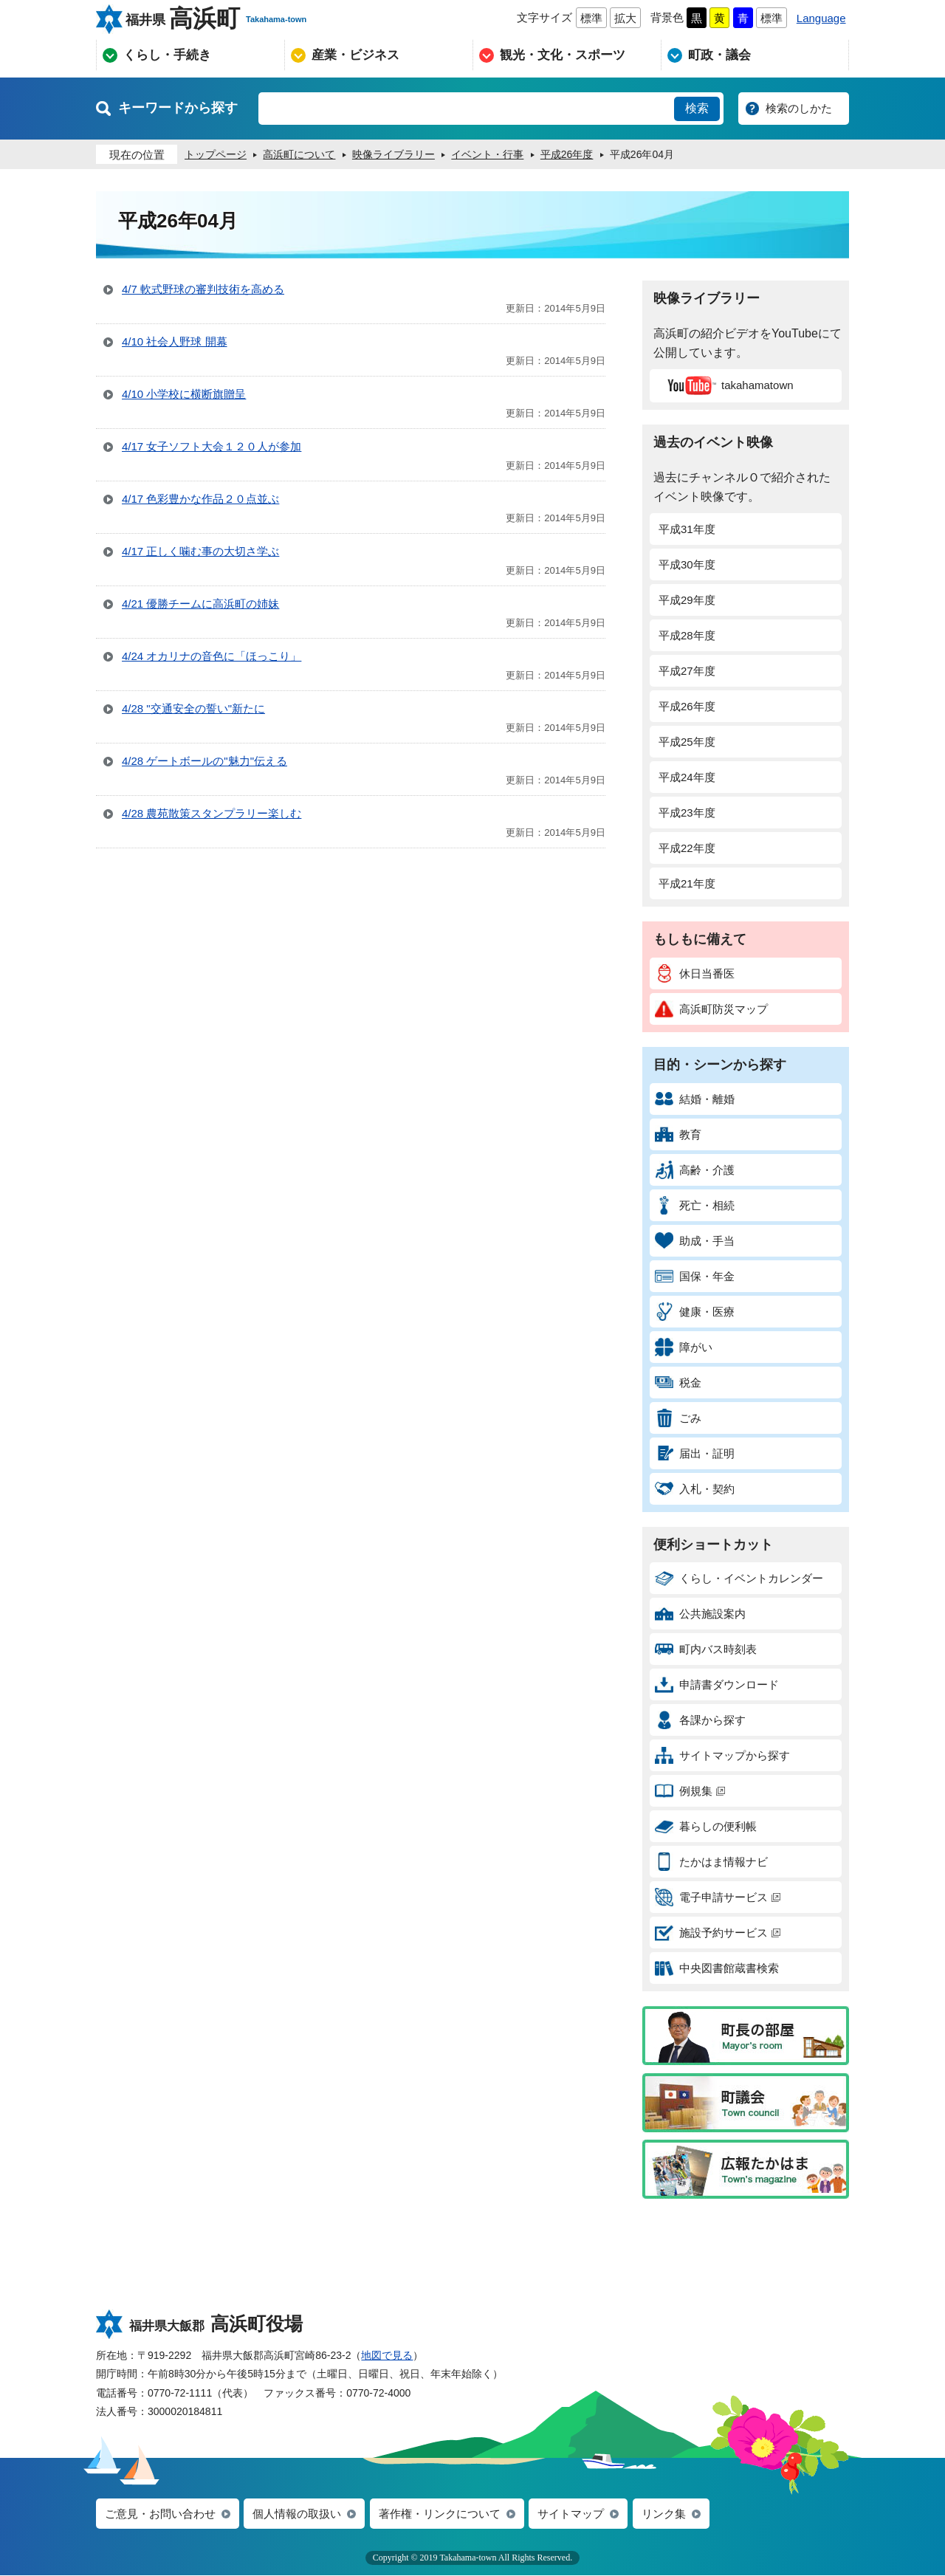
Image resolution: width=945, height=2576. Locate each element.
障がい (683, 1347)
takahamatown (728, 385)
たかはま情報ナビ (711, 1861)
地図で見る (387, 2355)
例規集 (690, 1791)
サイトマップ (570, 2514)
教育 (678, 1134)
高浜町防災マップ (711, 1009)
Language (821, 18)
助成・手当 (695, 1241)
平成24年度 (687, 777)
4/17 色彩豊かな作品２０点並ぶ (200, 498)
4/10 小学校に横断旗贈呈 (184, 394)
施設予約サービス (717, 1932)
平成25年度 (687, 741)
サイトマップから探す (722, 1755)
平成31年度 (687, 529)
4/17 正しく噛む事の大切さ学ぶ (200, 551)
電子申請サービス (717, 1897)
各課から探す (700, 1720)
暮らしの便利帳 (706, 1826)
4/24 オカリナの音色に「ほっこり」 (211, 656)
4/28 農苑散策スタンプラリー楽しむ (211, 813)
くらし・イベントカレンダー (739, 1578)
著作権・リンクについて (440, 2514)
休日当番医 (695, 973)
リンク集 (664, 2514)
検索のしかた (799, 108)
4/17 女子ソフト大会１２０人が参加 (211, 446)
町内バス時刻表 (706, 1649)
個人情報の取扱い (296, 2514)
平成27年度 (687, 670)
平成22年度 (687, 848)
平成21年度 (687, 883)
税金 (678, 1382)
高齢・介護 (695, 1170)
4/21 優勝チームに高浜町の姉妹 (200, 603)
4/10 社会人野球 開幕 (174, 341)
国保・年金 (695, 1276)
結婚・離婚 (695, 1099)
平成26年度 (687, 706)
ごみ (678, 1418)
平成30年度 (687, 564)
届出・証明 (695, 1453)
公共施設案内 (700, 1613)
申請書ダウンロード (717, 1684)
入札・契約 (695, 1489)
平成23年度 (687, 812)
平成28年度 (687, 635)
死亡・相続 (695, 1205)
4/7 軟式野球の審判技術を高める (203, 289)
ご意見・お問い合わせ (160, 2514)
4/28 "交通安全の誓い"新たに (193, 708)
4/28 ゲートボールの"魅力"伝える (204, 761)
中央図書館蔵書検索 (717, 1968)
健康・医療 (695, 1311)
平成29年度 (687, 600)
